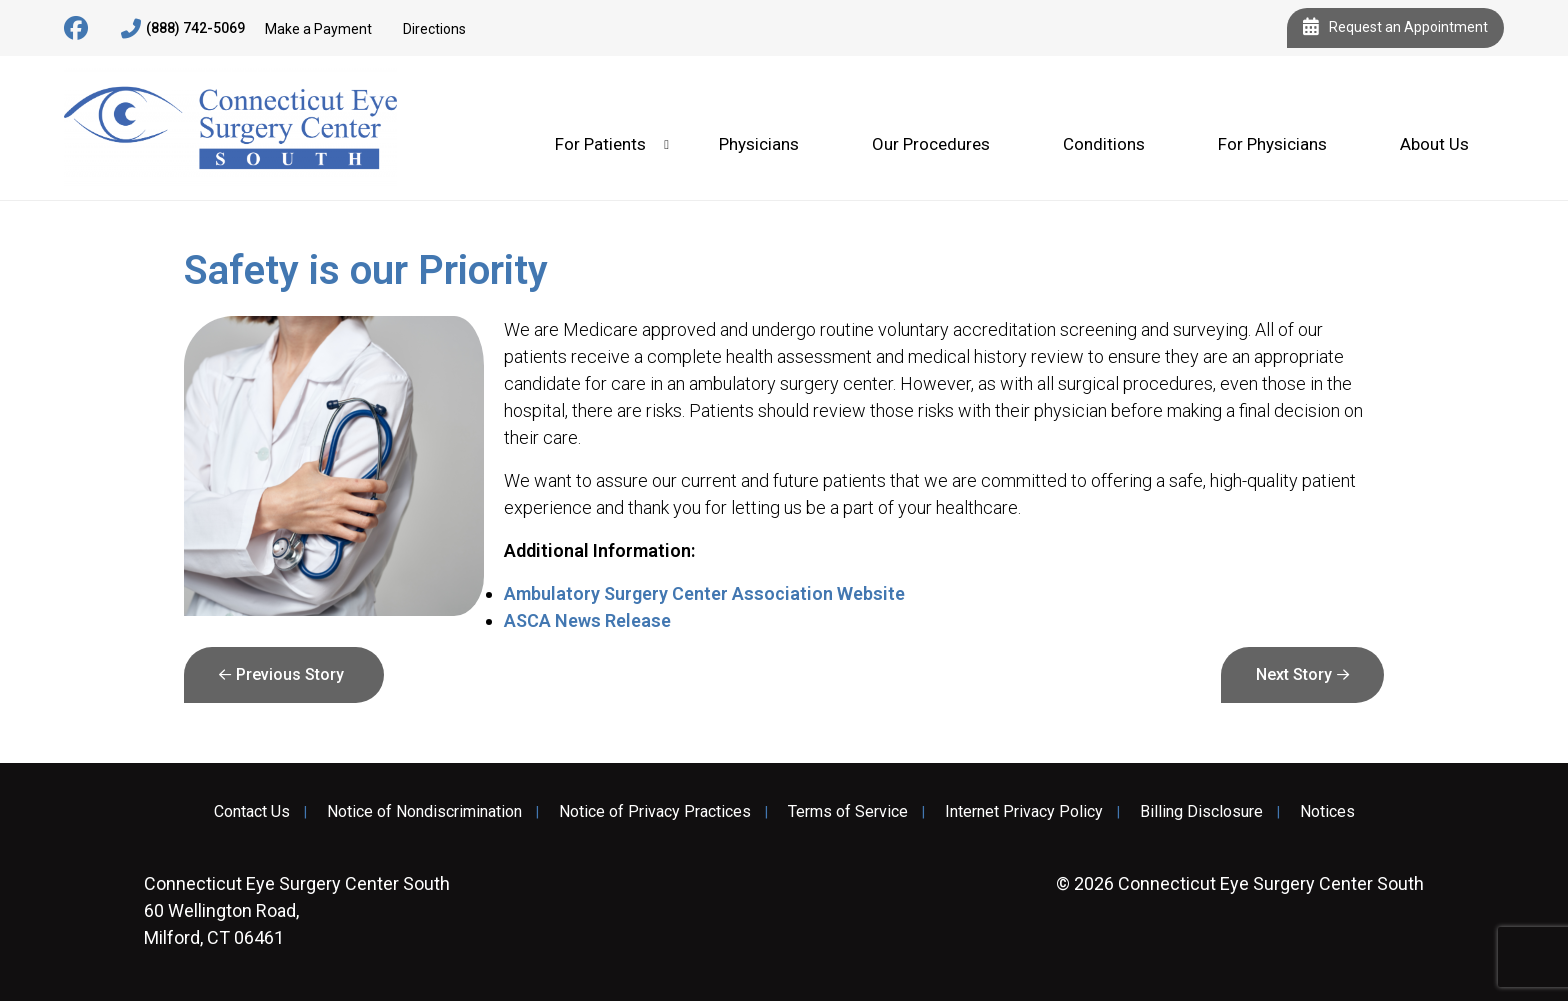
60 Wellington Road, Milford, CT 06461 (297, 910)
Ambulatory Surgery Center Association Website (704, 593)
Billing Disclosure (1201, 812)
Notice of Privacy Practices (655, 812)
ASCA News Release (587, 620)
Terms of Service (848, 812)
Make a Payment (318, 29)
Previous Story (290, 674)
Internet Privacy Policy (1024, 812)
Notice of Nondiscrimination (424, 812)
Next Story (1294, 674)
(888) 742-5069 (183, 29)
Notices (1327, 812)
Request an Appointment (1395, 28)
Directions (434, 29)
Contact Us (252, 812)
